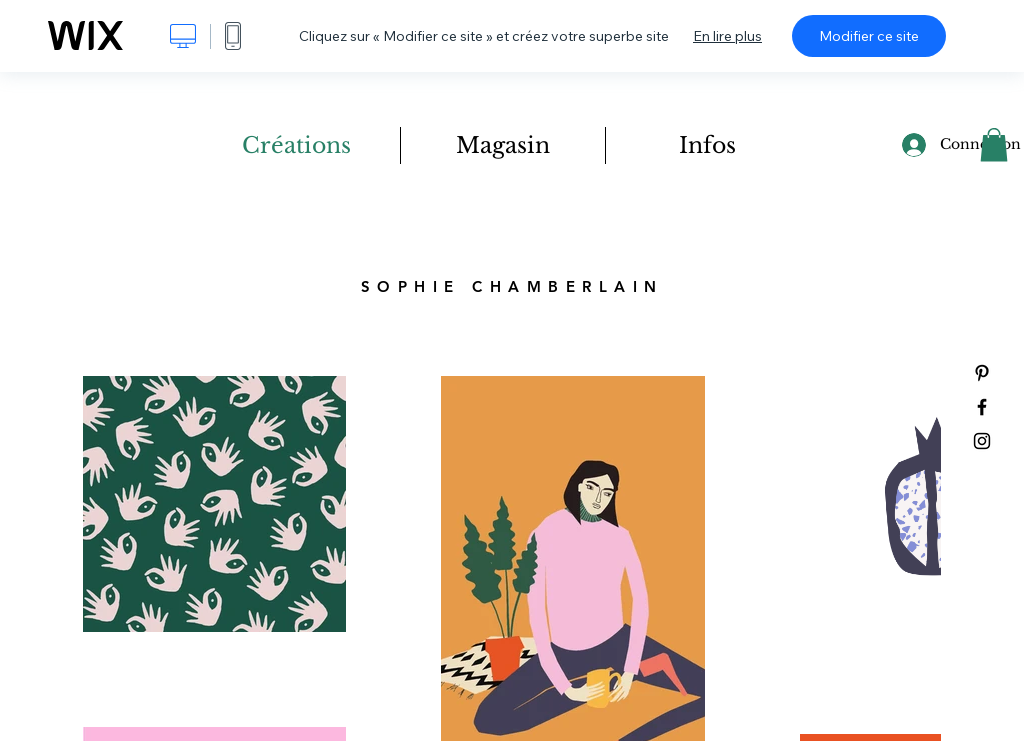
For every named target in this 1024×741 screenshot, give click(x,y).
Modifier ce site (869, 36)
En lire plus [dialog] (727, 36)
